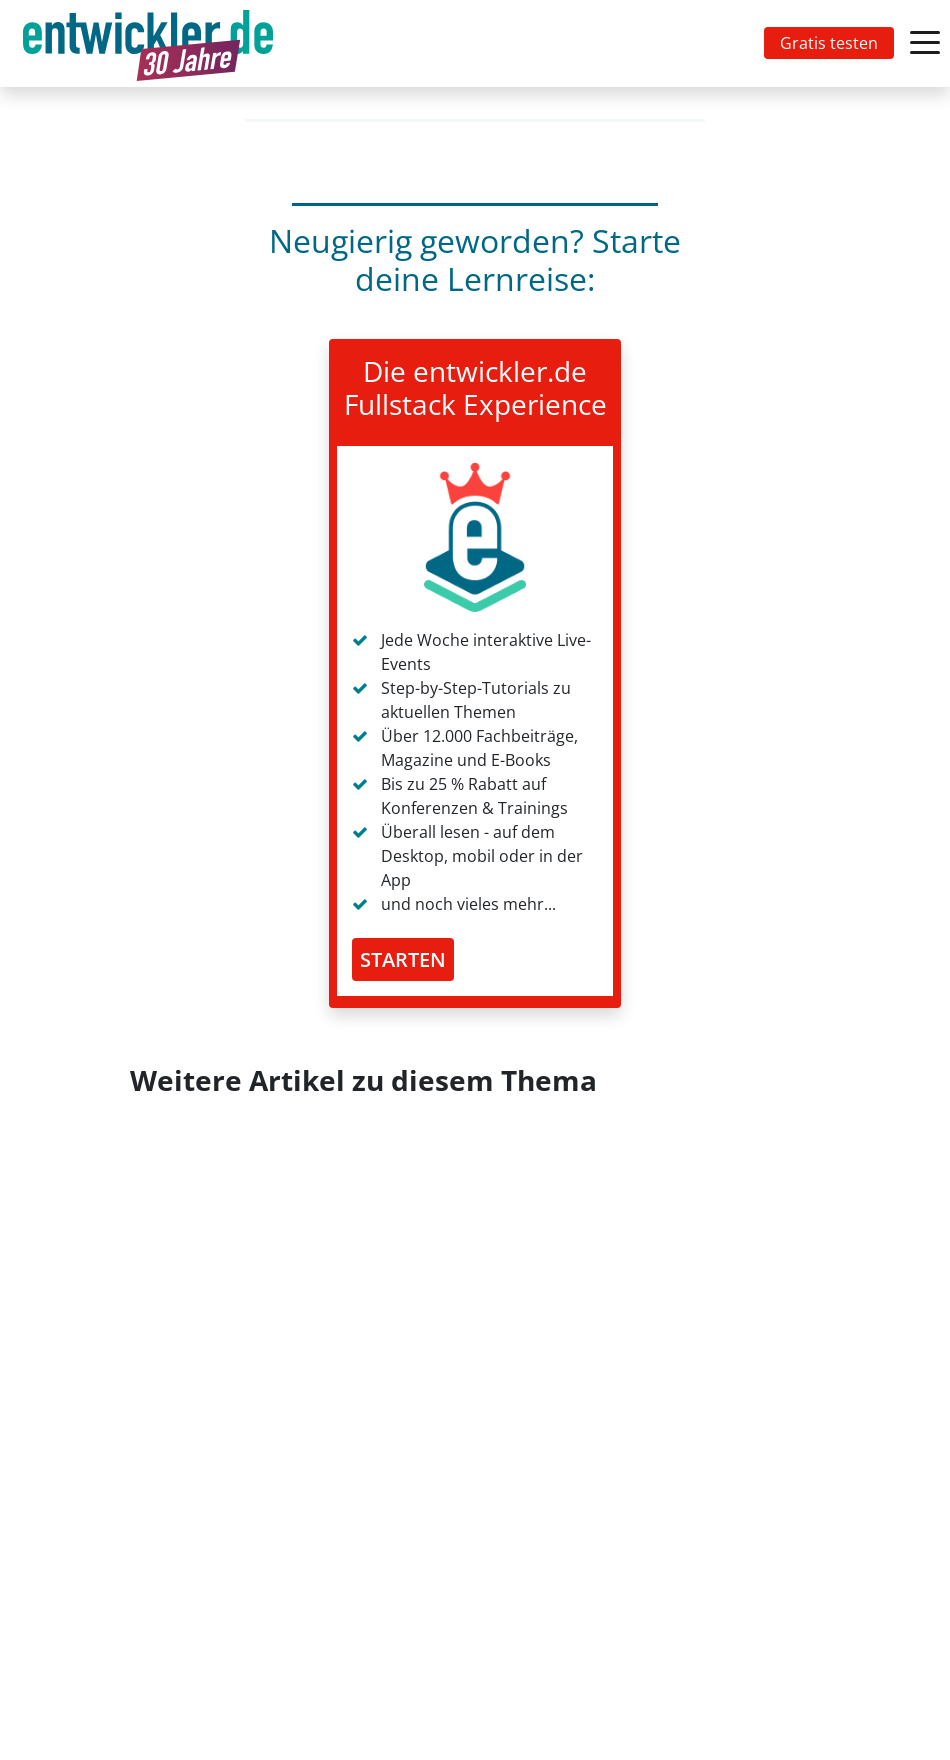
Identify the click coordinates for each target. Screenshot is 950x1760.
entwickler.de (148, 47)
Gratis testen (829, 43)
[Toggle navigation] (152, 43)
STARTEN (403, 959)
